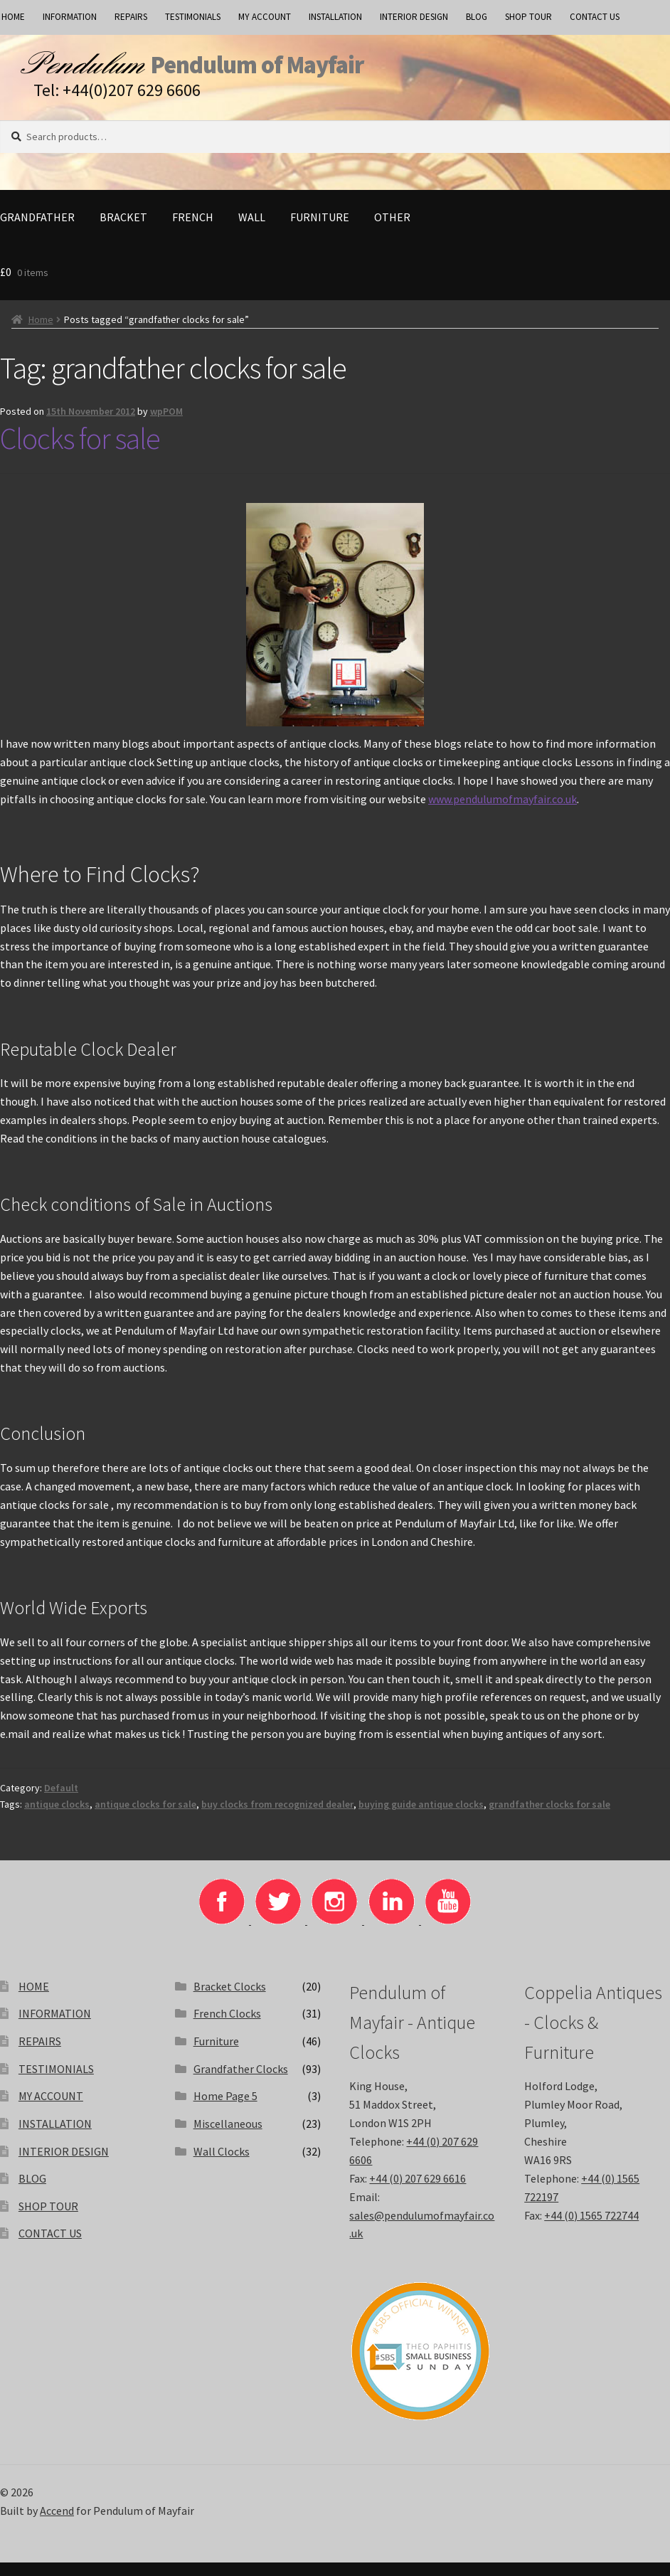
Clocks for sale (80, 451)
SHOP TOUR (528, 17)
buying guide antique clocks (421, 1817)
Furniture (319, 230)
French (192, 230)
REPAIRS (131, 17)
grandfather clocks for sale (549, 1817)
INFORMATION (70, 17)
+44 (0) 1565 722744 (591, 2228)
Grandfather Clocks (240, 2082)
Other (392, 230)
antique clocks (57, 1817)
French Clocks (227, 2027)
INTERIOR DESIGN (414, 17)
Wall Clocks (221, 2164)
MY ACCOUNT (264, 17)
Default (61, 1801)
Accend (57, 2524)
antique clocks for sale (145, 1817)
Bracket (123, 230)
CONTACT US (595, 17)
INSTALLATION (335, 17)
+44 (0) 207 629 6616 (417, 2192)
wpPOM (166, 424)
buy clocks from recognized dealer (277, 1817)
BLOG (476, 17)
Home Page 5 (225, 2109)
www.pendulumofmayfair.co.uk (502, 812)
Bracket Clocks (229, 2000)
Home (40, 333)
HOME (33, 2000)
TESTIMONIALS (192, 17)
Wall (251, 230)
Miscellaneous (227, 2137)
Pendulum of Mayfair (356, 71)
